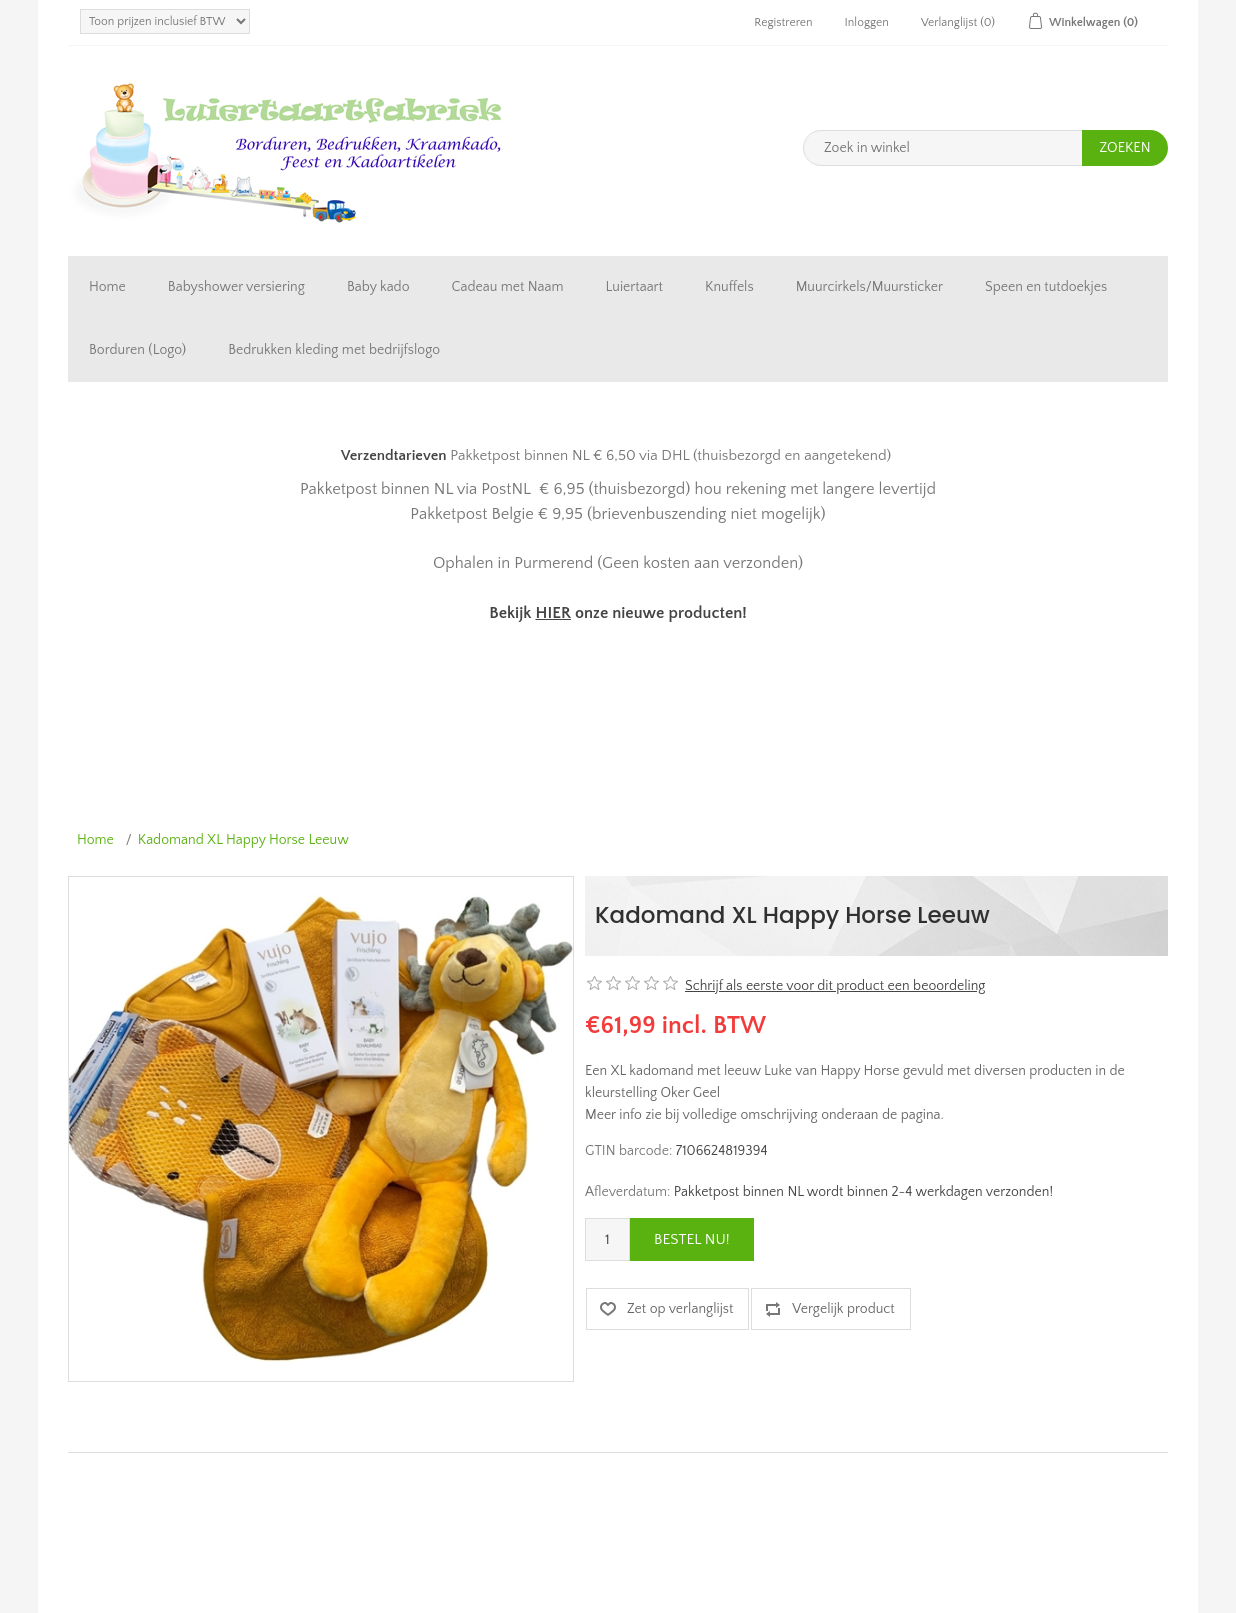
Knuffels (729, 287)
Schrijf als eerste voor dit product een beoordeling (835, 986)
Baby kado (378, 287)
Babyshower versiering (236, 287)
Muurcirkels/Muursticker (869, 287)
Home (107, 287)
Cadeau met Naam (508, 287)
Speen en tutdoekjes (1046, 287)
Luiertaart (634, 287)
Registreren (783, 22)
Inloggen (867, 22)
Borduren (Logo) (137, 350)
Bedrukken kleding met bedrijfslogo (334, 350)
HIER (552, 613)
